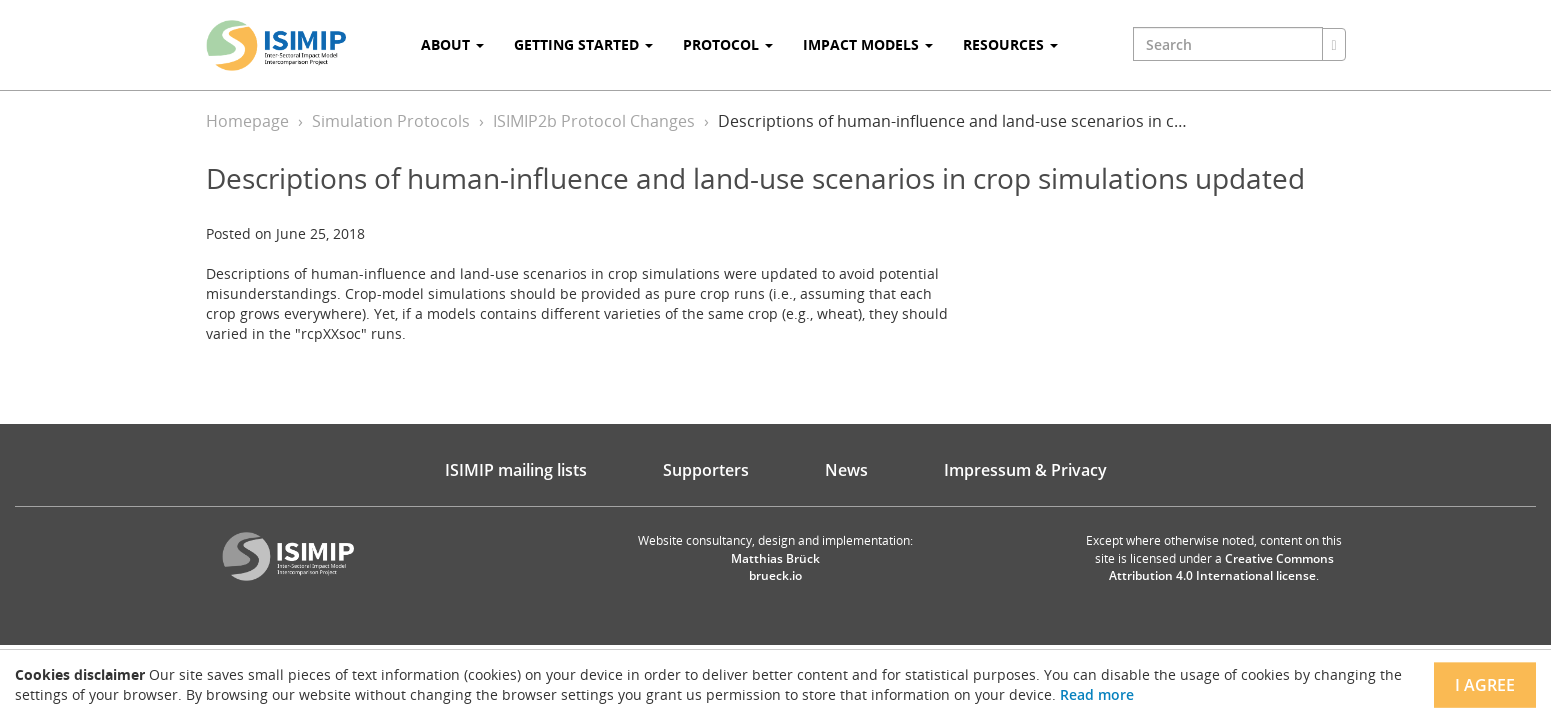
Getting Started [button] (583, 44)
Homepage (247, 121)
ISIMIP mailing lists (516, 470)
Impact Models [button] (868, 44)
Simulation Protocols (391, 121)
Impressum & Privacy (1025, 470)
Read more (1097, 694)
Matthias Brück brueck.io (775, 567)
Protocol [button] (728, 44)
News (846, 470)
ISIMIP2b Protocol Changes (594, 121)
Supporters (706, 470)
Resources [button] (1010, 44)
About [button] (452, 44)
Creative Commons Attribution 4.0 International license (1221, 567)
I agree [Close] (1485, 685)
